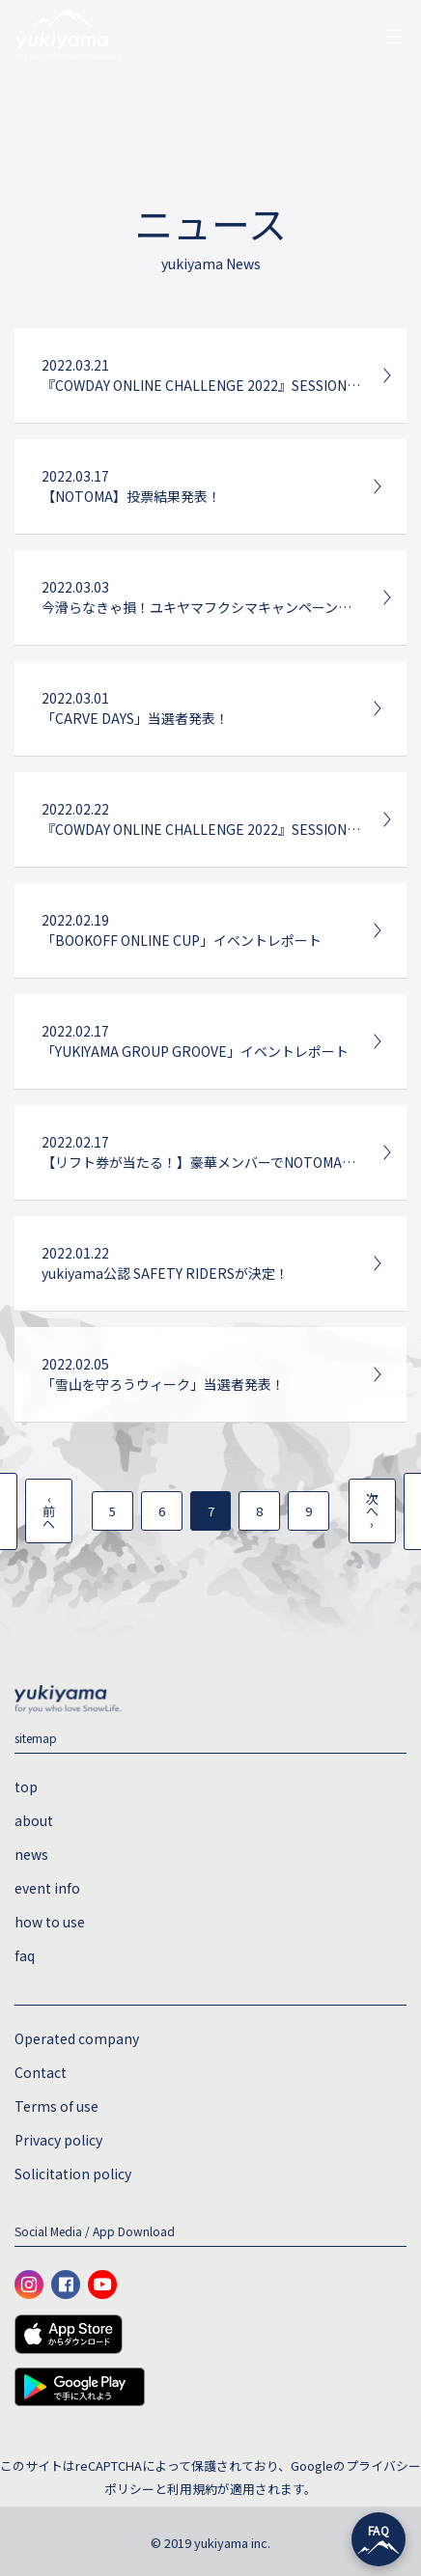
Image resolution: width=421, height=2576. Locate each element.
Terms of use (56, 2106)
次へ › (372, 1511)
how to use (49, 1921)
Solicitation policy (72, 2173)
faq (24, 1955)
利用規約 (192, 2488)
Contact (40, 2072)
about (33, 1820)
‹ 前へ (48, 1511)
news (31, 1854)
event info (47, 1887)
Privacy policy (58, 2139)
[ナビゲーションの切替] (394, 36)
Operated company (76, 2038)
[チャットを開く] (378, 2539)
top (26, 1786)
